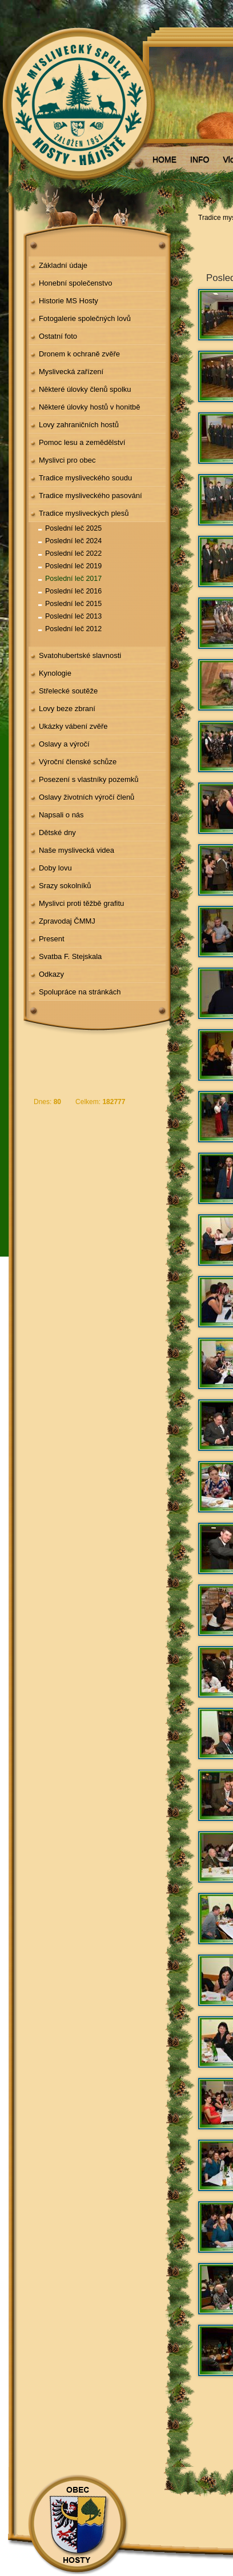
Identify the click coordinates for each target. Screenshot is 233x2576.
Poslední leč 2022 (73, 553)
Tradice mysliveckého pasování (90, 495)
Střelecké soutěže (68, 691)
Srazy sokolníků (65, 885)
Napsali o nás (61, 814)
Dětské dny (57, 832)
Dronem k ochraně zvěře (79, 354)
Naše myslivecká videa (76, 850)
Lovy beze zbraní (67, 708)
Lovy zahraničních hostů (79, 424)
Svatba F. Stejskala (70, 956)
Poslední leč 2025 (73, 528)
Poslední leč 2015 (73, 604)
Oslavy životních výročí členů (86, 797)
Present (52, 938)
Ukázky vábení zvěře (73, 726)
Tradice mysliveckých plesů (84, 513)
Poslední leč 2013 (73, 616)
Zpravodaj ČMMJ (67, 921)
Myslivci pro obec (67, 460)
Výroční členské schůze (77, 761)
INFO (199, 159)
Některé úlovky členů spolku (85, 389)
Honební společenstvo (76, 283)
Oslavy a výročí (64, 744)
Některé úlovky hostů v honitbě (89, 407)
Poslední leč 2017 (73, 579)
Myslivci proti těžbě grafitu (81, 903)
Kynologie (55, 673)
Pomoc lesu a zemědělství (82, 442)
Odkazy (51, 974)
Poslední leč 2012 (73, 629)
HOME (164, 159)
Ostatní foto (58, 336)
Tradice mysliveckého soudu (85, 478)
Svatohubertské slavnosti (80, 655)
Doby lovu (55, 868)
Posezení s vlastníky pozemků (89, 779)
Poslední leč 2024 (73, 541)
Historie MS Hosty (68, 300)
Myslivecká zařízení (71, 371)
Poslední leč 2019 (73, 566)
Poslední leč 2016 (73, 591)
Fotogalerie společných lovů (85, 318)
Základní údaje (63, 265)
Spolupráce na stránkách (80, 992)
